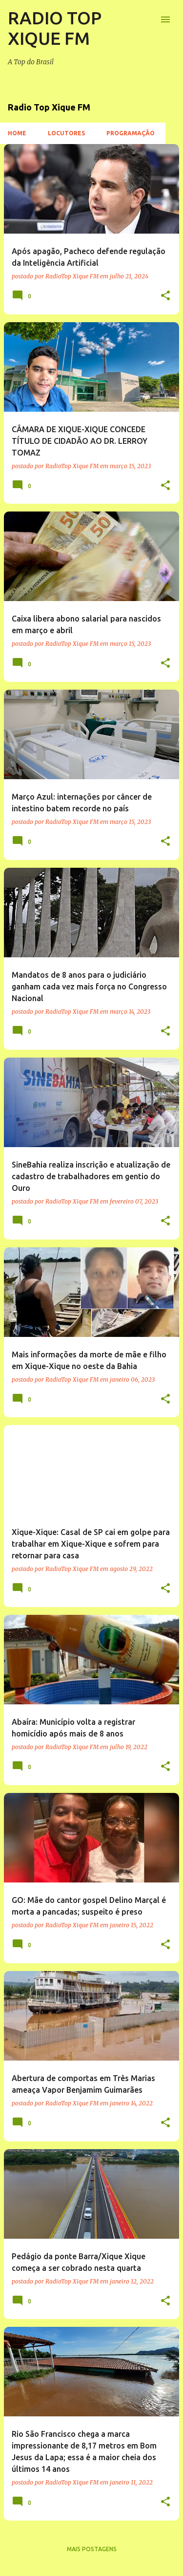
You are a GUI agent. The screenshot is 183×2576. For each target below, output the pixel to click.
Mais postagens (92, 2549)
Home (17, 133)
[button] (165, 296)
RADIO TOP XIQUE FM (55, 28)
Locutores (66, 133)
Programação (130, 133)
